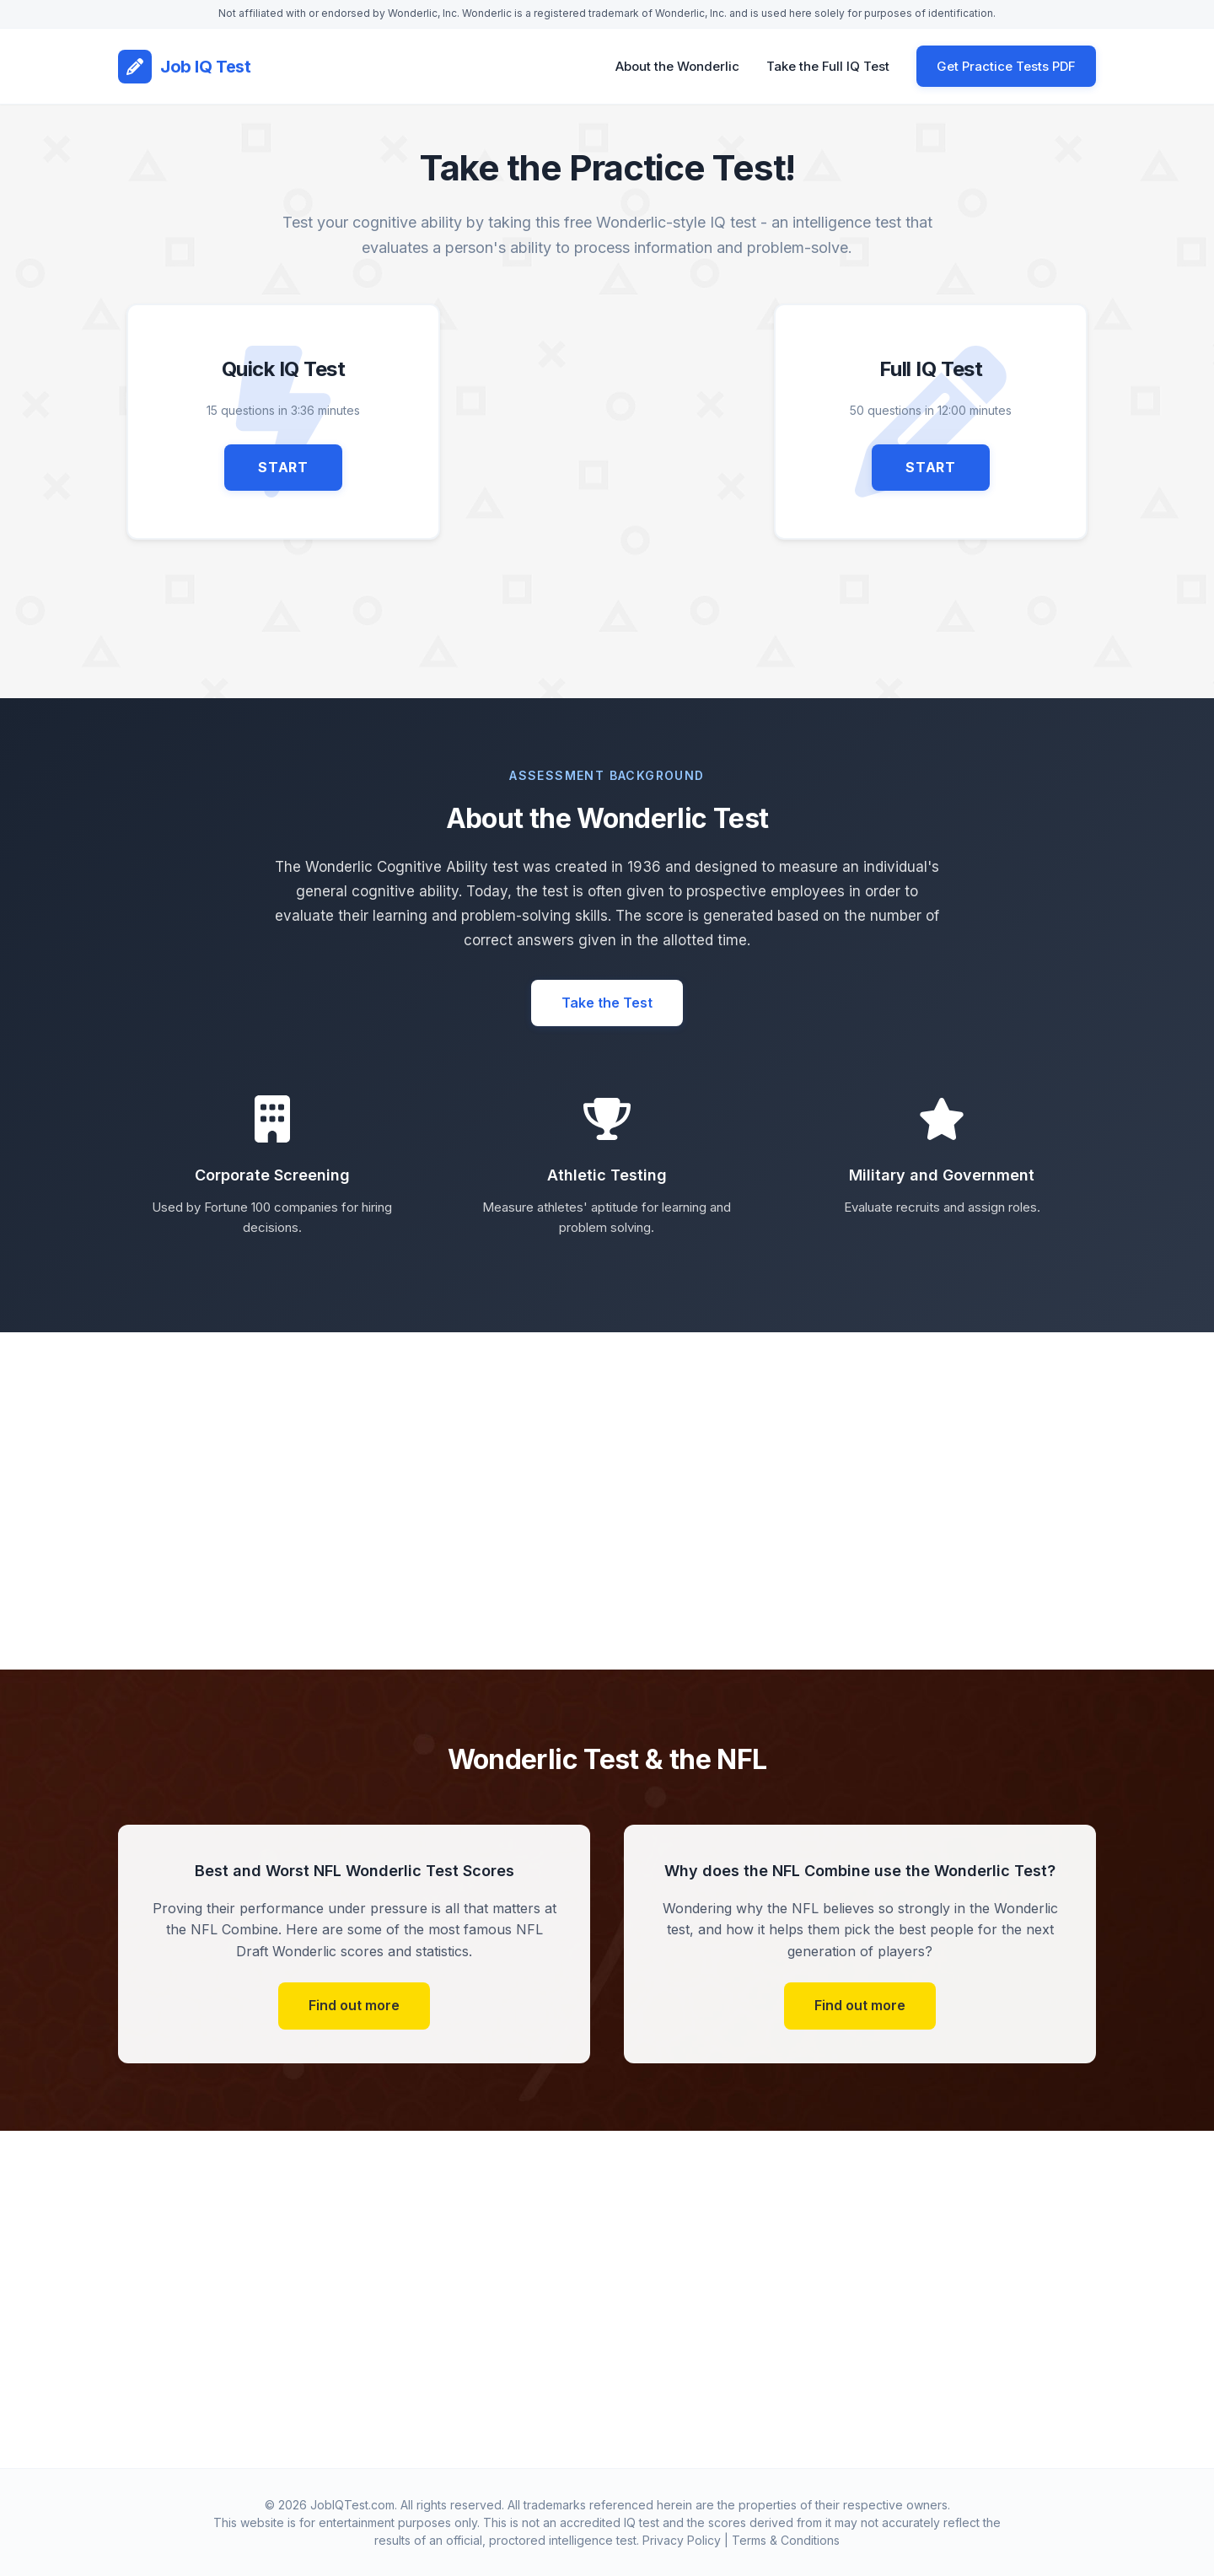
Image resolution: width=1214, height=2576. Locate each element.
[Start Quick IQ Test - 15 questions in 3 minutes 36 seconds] (283, 422)
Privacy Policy (681, 2540)
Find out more (354, 2005)
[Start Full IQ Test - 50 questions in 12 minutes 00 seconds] (931, 422)
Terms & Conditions (786, 2540)
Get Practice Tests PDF (1006, 66)
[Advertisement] (607, 422)
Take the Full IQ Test (827, 66)
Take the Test (607, 1002)
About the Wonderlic (677, 66)
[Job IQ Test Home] (184, 66)
